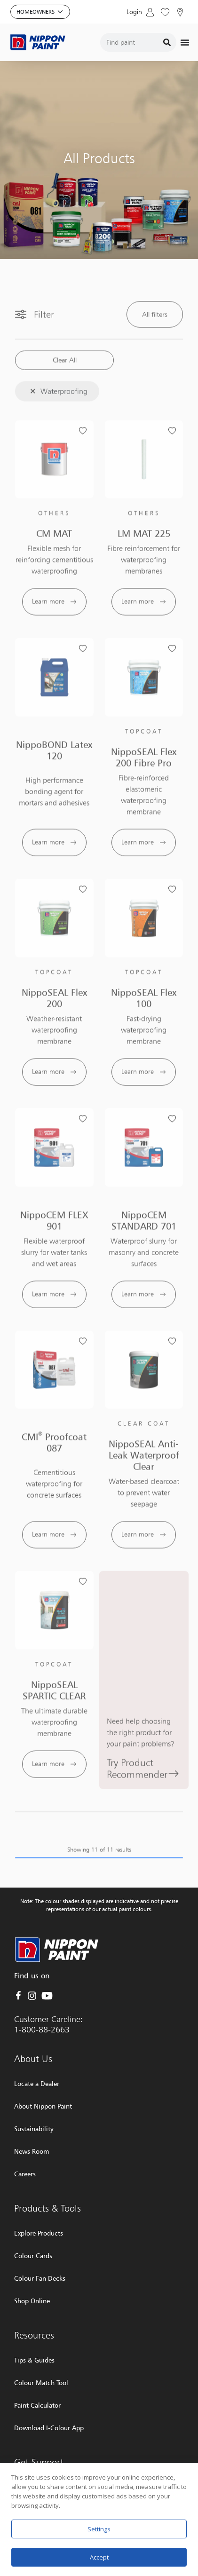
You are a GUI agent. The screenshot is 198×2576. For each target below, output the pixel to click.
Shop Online (32, 2301)
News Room (31, 2151)
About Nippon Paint (43, 2106)
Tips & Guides (34, 2360)
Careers (25, 2174)
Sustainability (34, 2129)
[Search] (167, 42)
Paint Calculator (37, 2405)
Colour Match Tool (41, 2382)
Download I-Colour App (49, 2428)
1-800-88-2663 (42, 2029)
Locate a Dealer (36, 2083)
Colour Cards (33, 2256)
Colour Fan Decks (39, 2278)
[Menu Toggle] (185, 42)
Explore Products (38, 2233)
